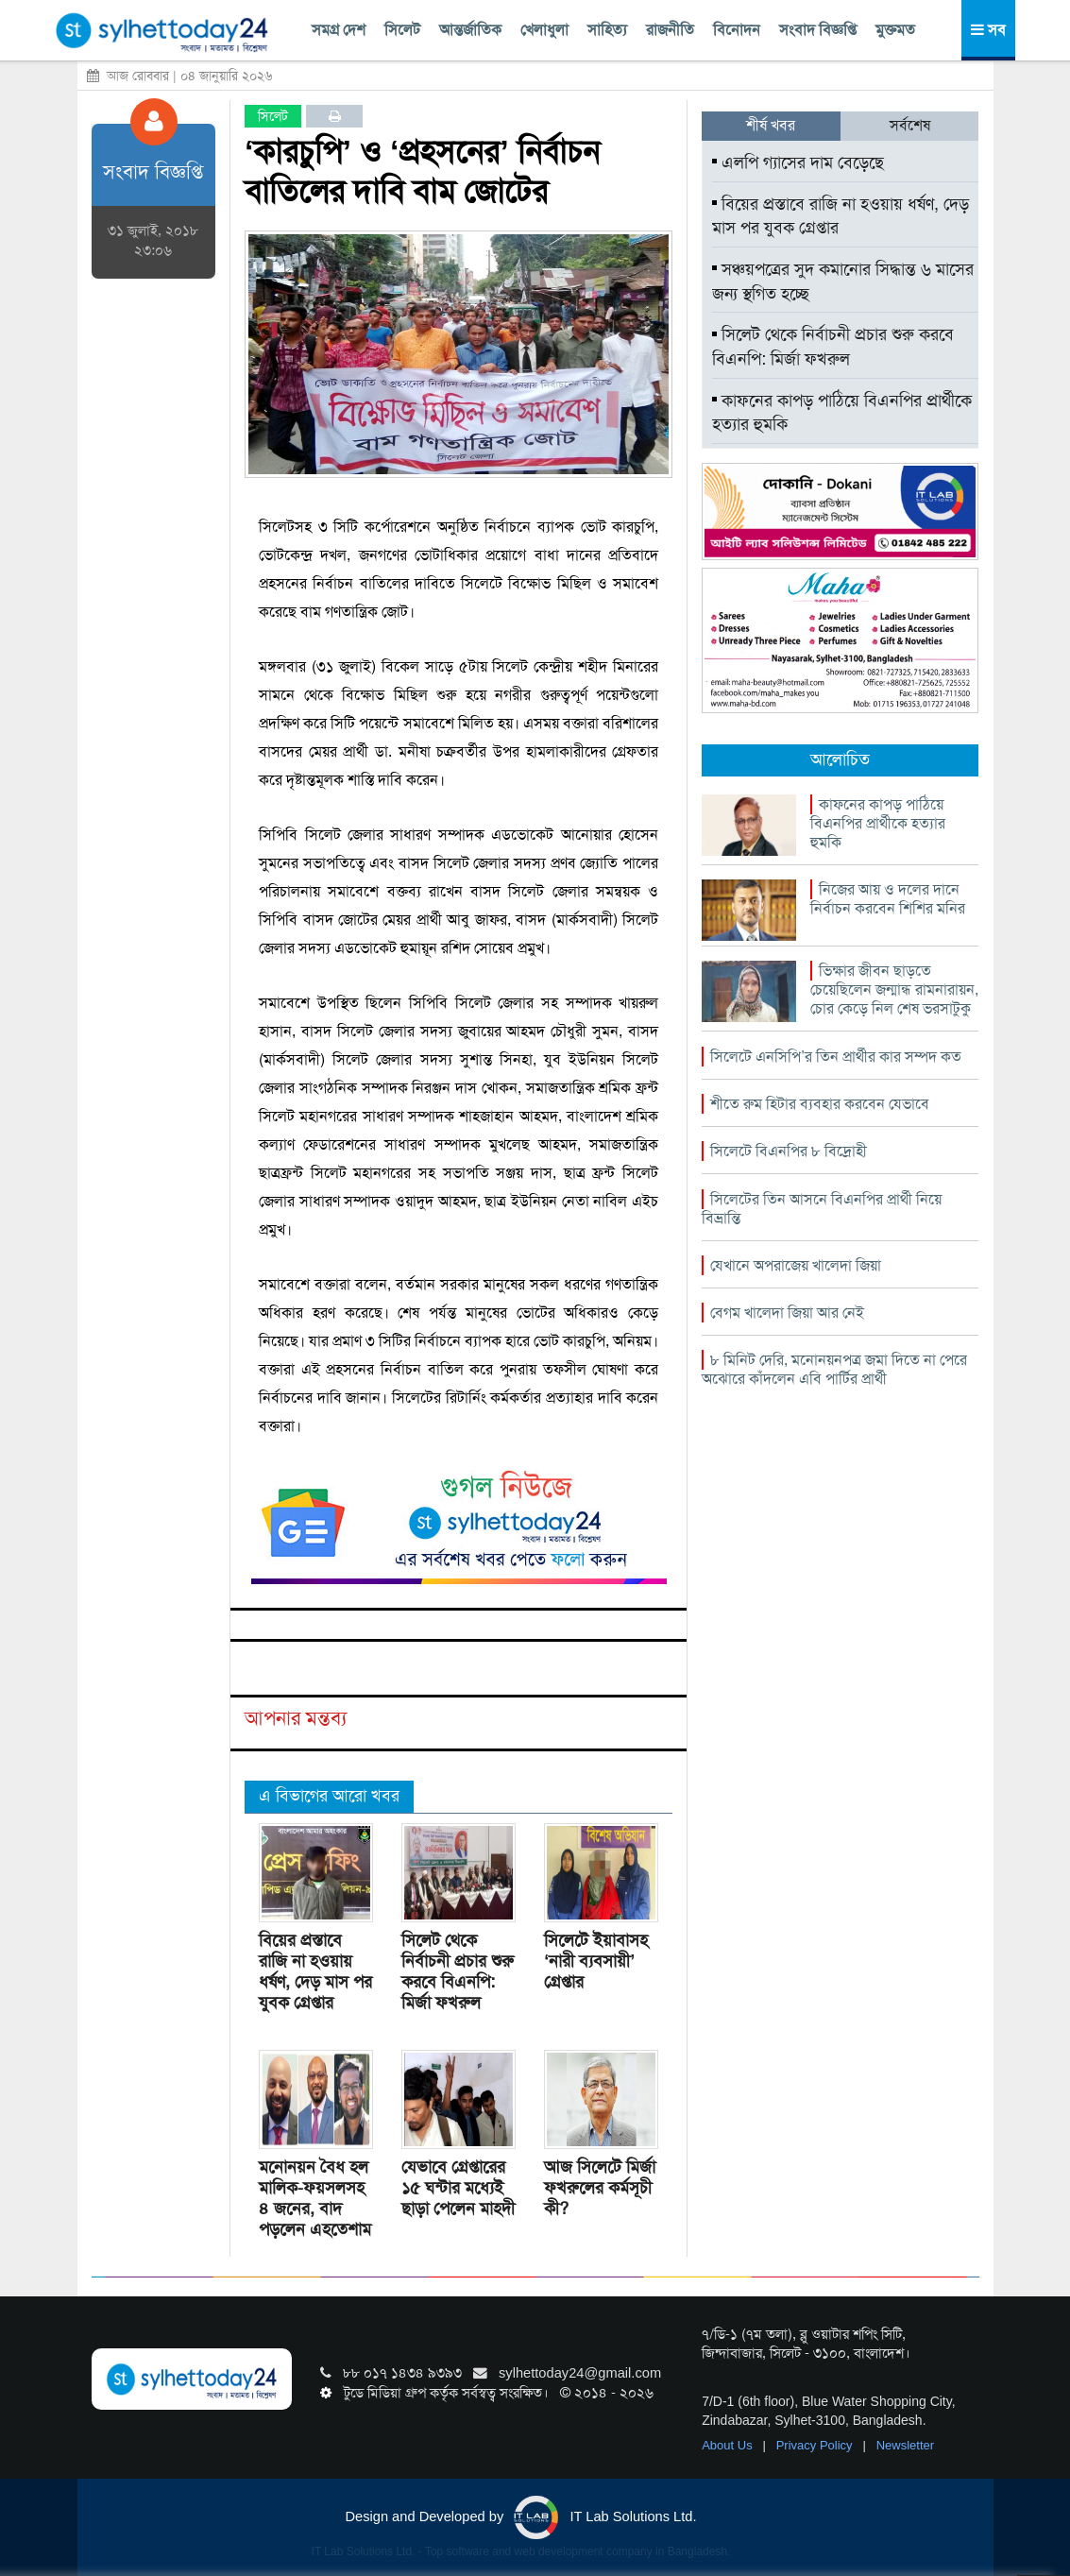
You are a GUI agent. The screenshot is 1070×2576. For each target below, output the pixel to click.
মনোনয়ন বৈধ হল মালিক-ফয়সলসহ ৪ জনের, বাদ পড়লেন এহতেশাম (315, 2198)
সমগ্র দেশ (338, 30)
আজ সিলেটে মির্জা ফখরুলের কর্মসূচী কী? (599, 2188)
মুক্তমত (895, 30)
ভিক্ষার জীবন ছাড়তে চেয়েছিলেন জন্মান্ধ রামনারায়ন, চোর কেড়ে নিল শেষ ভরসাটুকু (894, 989)
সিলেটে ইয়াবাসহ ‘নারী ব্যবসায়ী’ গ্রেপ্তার (596, 1961)
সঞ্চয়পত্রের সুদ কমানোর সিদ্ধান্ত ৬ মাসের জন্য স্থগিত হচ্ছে (843, 281)
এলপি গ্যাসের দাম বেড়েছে (798, 162)
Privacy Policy (816, 2445)
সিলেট (402, 30)
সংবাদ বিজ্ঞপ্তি (818, 30)
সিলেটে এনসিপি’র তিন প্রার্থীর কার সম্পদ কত (835, 1056)
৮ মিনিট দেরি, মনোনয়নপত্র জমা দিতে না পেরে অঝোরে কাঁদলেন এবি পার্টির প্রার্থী (834, 1369)
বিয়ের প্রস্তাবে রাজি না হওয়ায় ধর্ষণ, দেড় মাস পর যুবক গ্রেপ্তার (315, 1971)
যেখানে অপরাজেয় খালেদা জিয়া (795, 1265)
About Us (729, 2445)
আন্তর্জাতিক (470, 30)
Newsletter (905, 2445)
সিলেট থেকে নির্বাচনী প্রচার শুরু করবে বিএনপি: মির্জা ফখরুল (457, 1971)
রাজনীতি (670, 30)
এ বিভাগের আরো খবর (329, 1795)
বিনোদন (736, 30)
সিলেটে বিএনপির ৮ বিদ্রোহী (788, 1151)
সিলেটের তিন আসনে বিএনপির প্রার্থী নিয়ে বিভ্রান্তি (822, 1208)
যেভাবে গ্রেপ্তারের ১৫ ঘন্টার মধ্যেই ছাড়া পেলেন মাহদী (458, 2188)
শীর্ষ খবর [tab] (770, 125)
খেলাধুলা (544, 30)
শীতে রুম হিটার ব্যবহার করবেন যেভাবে (819, 1104)
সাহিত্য (607, 30)
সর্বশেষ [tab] (910, 125)
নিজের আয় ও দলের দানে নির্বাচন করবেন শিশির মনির (887, 898)
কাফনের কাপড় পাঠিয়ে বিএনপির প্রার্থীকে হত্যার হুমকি (842, 412)
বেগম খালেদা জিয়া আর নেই (787, 1312)
